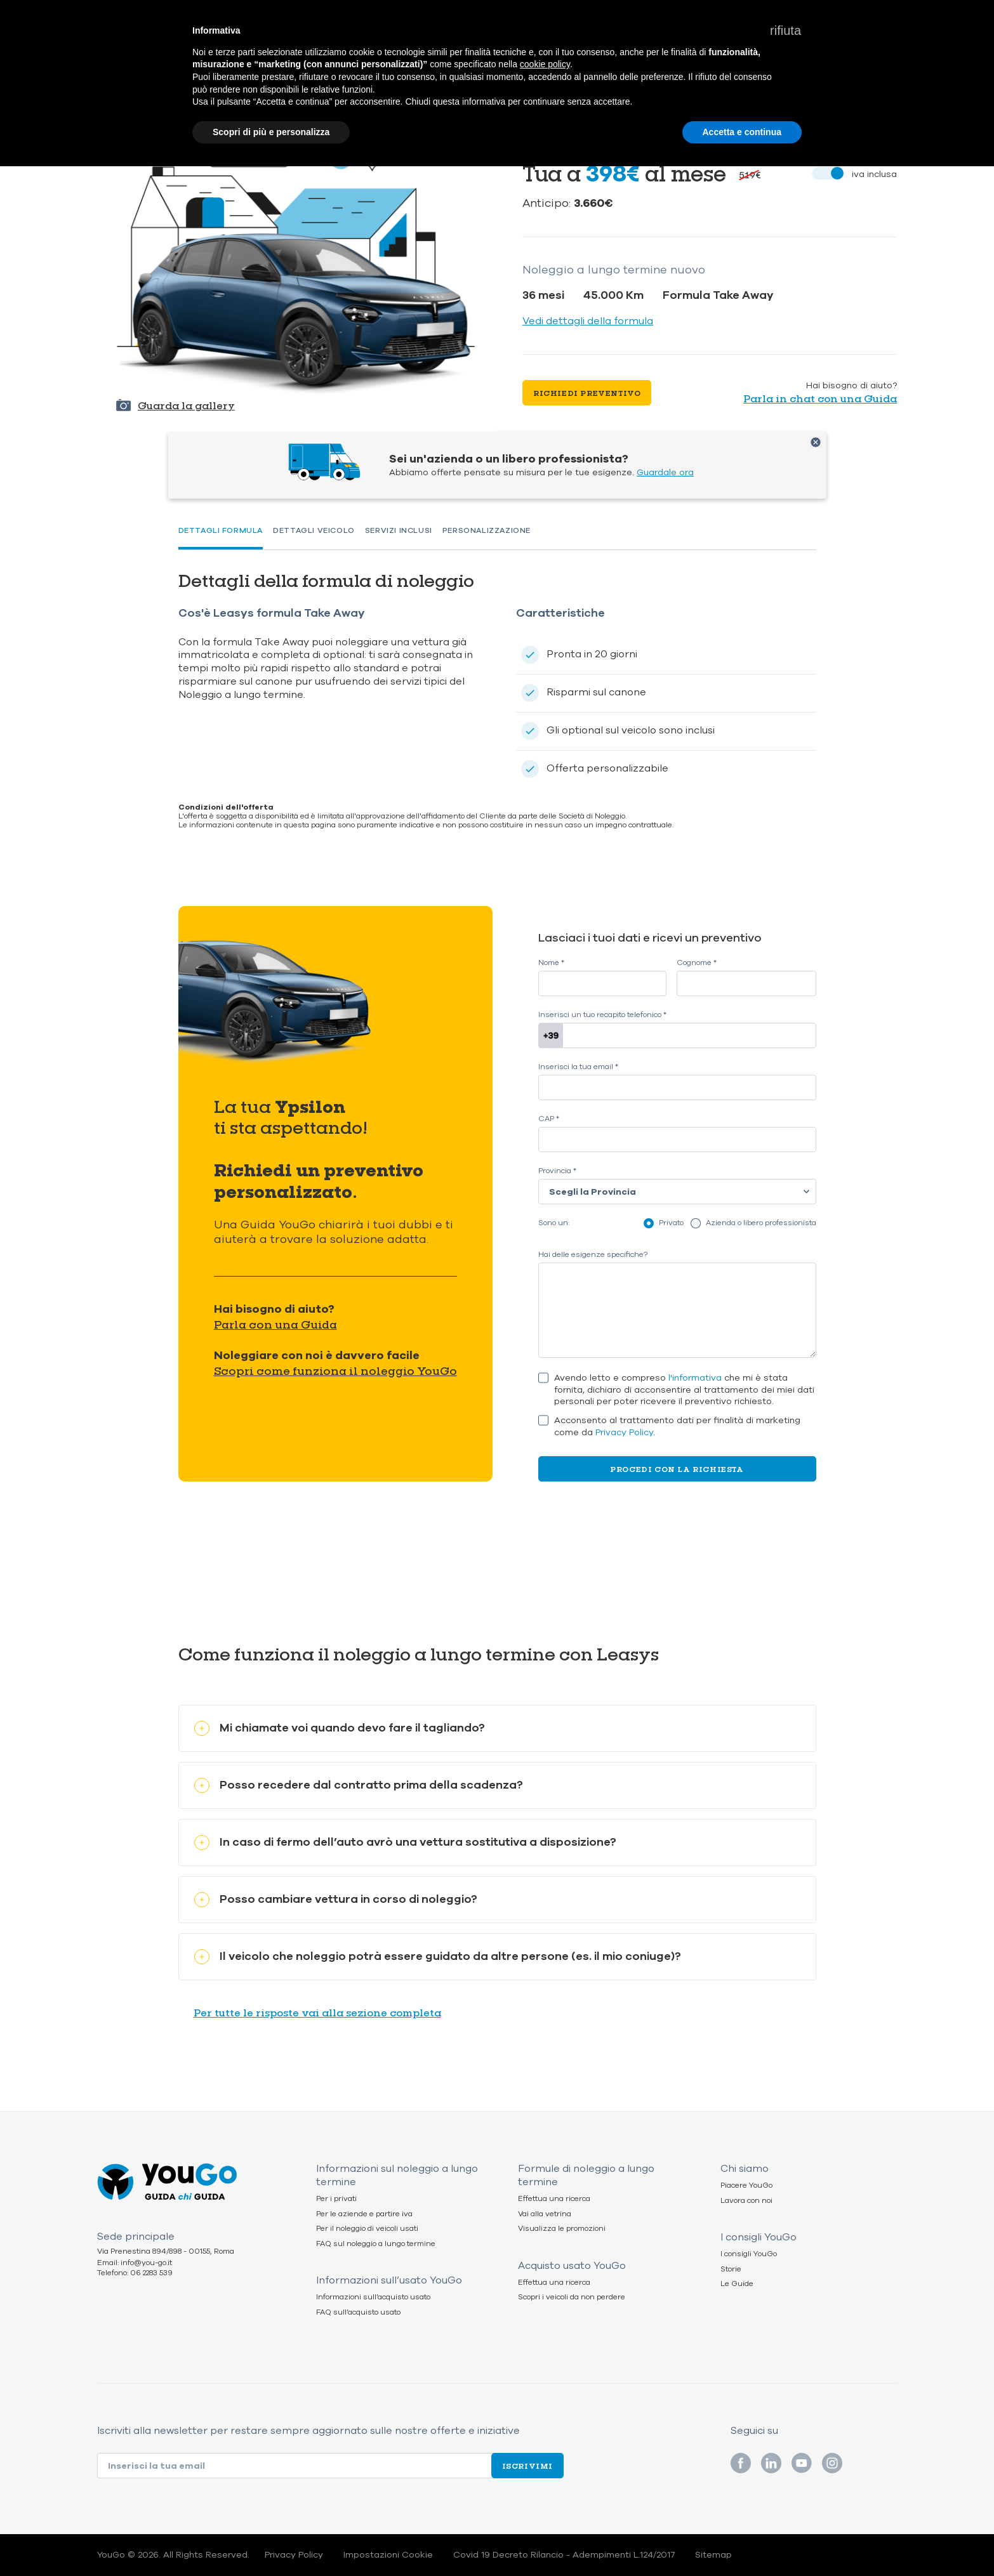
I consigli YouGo (748, 2254)
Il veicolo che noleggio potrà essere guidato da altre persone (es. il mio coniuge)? (437, 1956)
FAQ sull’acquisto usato (358, 2312)
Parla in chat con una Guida (820, 398)
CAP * (548, 1119)
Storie (730, 2269)
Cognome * (697, 963)
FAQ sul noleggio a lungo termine (375, 2244)
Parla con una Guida (275, 1324)
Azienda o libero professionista (761, 1223)
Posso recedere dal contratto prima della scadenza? (358, 1785)
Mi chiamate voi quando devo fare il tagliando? (339, 1728)
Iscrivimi (527, 2465)
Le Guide (736, 2284)
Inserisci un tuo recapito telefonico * (602, 1015)
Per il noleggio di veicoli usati (367, 2228)
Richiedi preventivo (586, 392)
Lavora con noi (746, 2200)
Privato (671, 1223)
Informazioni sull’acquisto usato (373, 2297)
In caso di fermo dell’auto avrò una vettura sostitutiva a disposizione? (405, 1842)
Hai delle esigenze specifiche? (592, 1254)
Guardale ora (665, 472)
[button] (785, 30)
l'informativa (695, 1378)
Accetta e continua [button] (742, 132)
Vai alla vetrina (544, 2214)
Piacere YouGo (746, 2185)
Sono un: (553, 1223)
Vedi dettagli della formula (587, 321)
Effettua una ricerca (554, 2199)
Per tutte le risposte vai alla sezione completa (317, 2012)
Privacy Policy (624, 1432)
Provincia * (557, 1171)
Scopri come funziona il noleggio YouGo (335, 1370)
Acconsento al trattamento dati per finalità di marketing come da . (677, 1426)
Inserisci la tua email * (578, 1067)
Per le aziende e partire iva (364, 2214)
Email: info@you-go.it (134, 2263)
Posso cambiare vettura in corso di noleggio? (335, 1899)
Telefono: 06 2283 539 (135, 2273)
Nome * (551, 963)
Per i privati (336, 2199)
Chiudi (815, 442)
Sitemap (713, 2555)
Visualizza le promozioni (562, 2228)
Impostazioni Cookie (388, 2555)
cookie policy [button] (545, 64)
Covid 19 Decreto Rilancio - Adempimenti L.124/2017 (564, 2555)
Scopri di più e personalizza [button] (271, 132)
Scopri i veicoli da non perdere (571, 2297)
